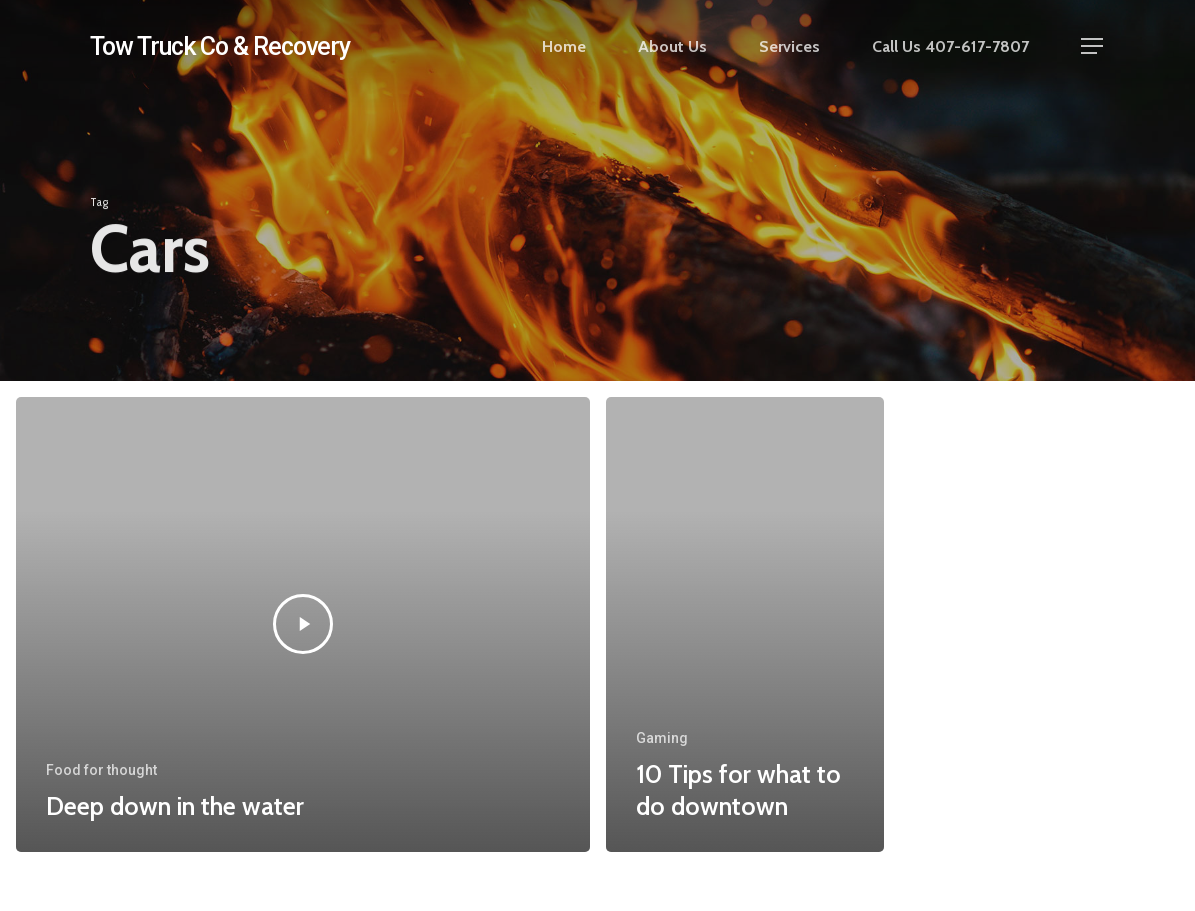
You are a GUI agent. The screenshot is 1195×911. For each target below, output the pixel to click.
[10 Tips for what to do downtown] (745, 625)
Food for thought (101, 770)
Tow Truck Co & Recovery (220, 46)
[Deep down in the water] (303, 625)
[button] (1093, 46)
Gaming (662, 738)
